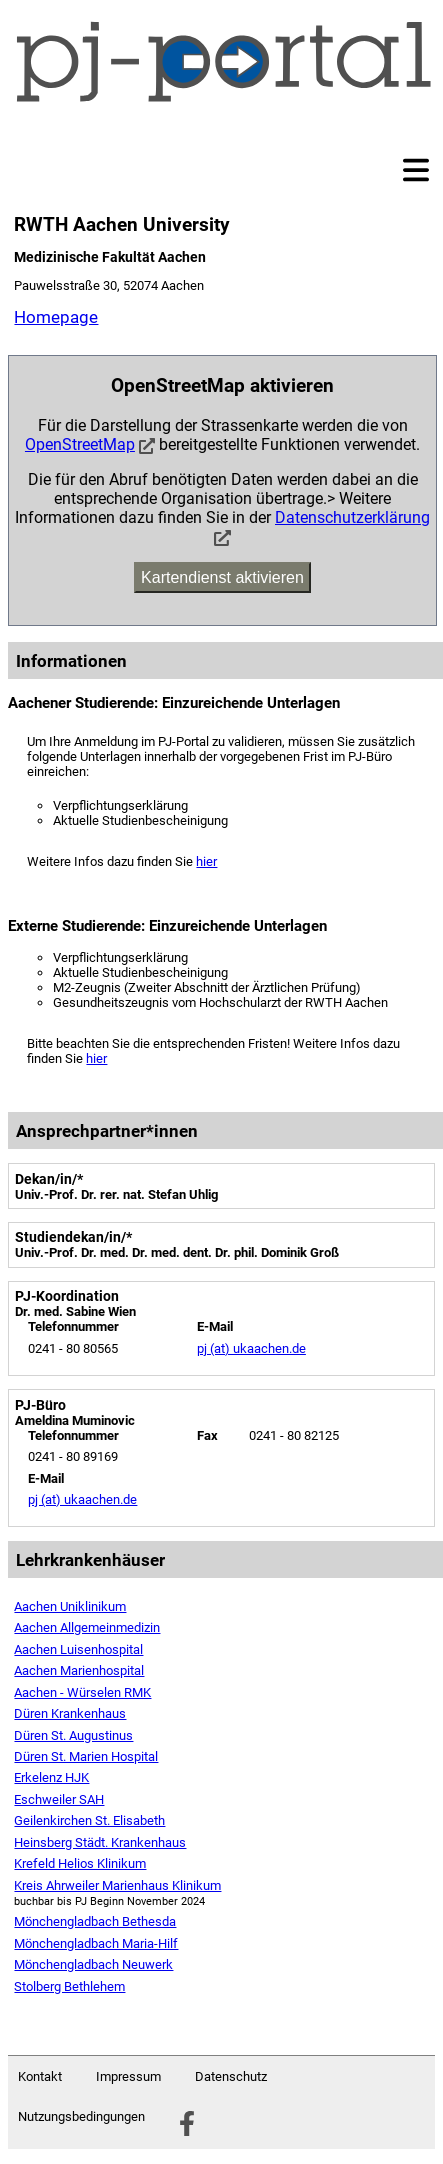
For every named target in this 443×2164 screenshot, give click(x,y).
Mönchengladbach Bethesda (95, 1921)
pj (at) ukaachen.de (251, 1348)
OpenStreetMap (80, 444)
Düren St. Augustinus (73, 1735)
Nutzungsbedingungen (81, 2116)
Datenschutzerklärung (352, 517)
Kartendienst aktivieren (222, 577)
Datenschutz (231, 2076)
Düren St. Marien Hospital (86, 1756)
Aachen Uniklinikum (70, 1606)
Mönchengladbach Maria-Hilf (96, 1943)
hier (206, 861)
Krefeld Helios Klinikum (80, 1863)
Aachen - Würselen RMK (82, 1692)
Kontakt (40, 2076)
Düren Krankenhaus (70, 1713)
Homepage (56, 317)
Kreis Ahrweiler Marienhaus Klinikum (117, 1885)
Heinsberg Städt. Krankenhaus (100, 1842)
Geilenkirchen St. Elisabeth (89, 1820)
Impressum (128, 2076)
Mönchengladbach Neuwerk (93, 1964)
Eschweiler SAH (59, 1799)
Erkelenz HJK (51, 1777)
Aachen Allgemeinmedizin (87, 1627)
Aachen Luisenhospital (78, 1649)
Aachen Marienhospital (79, 1670)
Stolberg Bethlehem (69, 1986)
